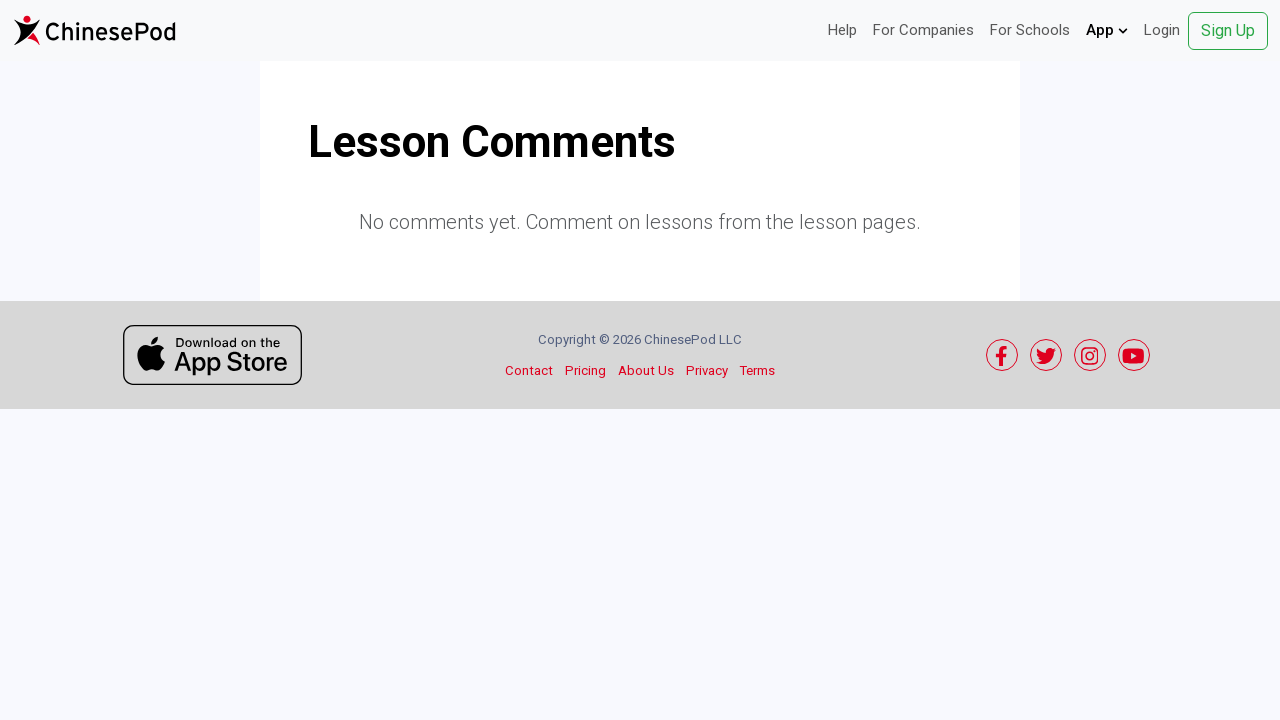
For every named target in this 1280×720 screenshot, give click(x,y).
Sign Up (1228, 30)
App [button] (1107, 30)
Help (842, 30)
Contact (529, 370)
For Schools (1030, 30)
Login (1162, 30)
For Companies (923, 30)
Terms (757, 370)
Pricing (585, 370)
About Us (646, 370)
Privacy (707, 370)
